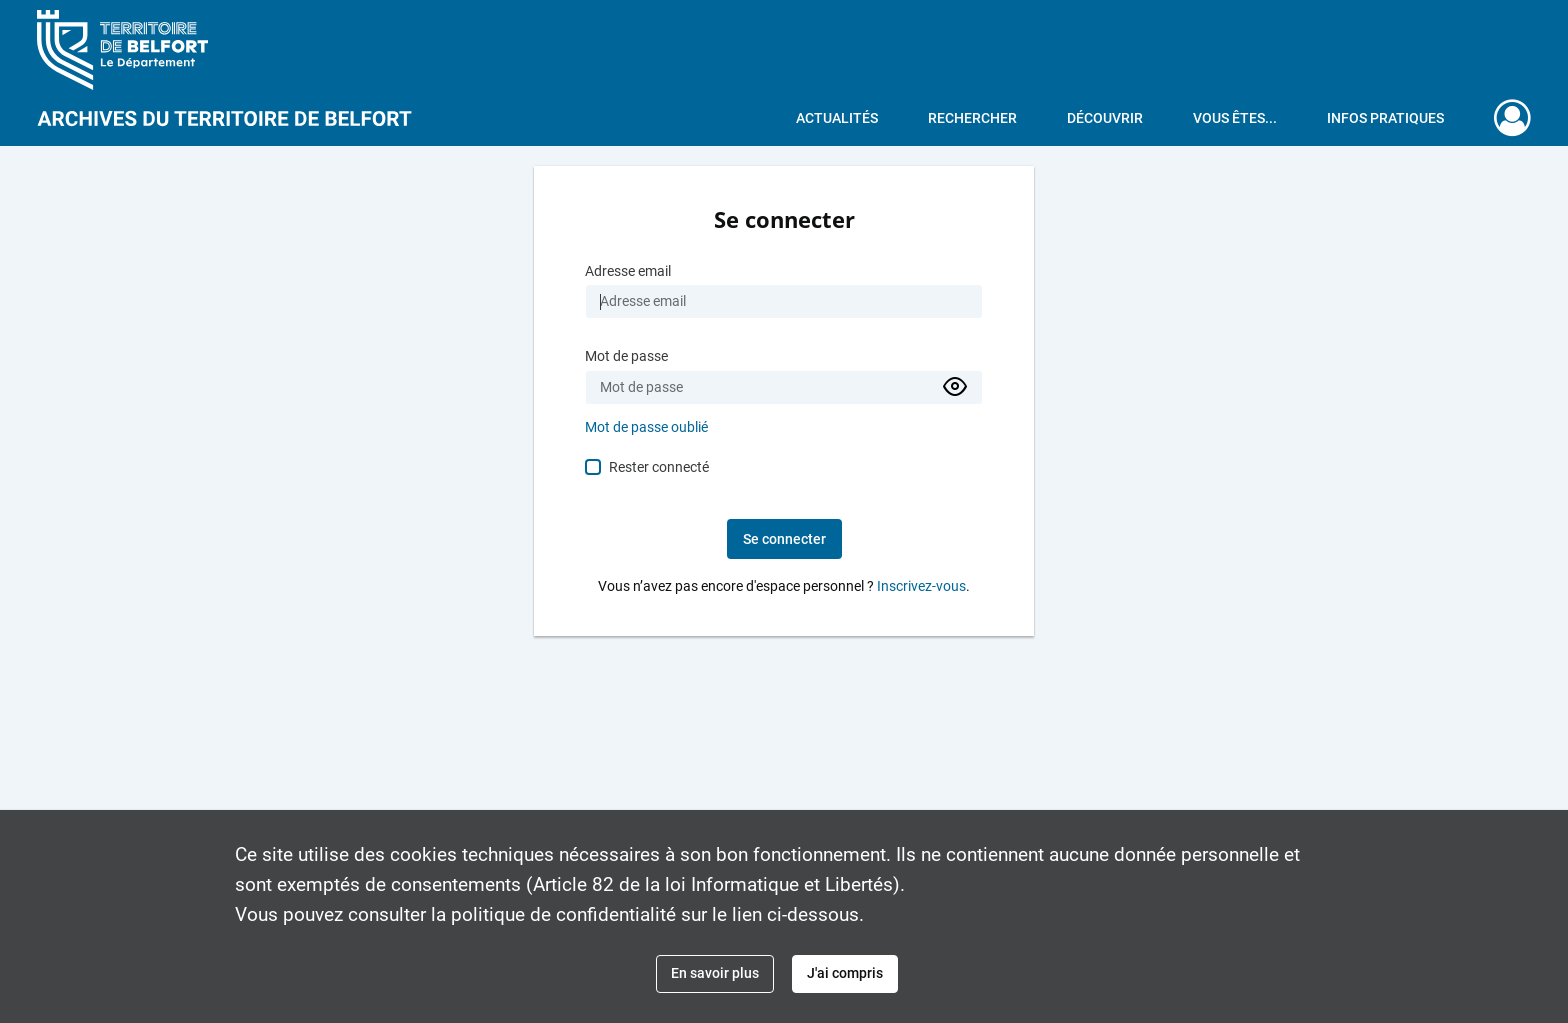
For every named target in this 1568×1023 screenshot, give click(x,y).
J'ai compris (845, 973)
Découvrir (1105, 118)
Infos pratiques (1385, 118)
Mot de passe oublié (646, 427)
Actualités (837, 118)
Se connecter (784, 539)
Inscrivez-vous (921, 586)
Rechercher (972, 118)
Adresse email (628, 271)
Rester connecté (659, 467)
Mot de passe (626, 356)
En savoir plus (715, 973)
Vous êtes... (1235, 118)
